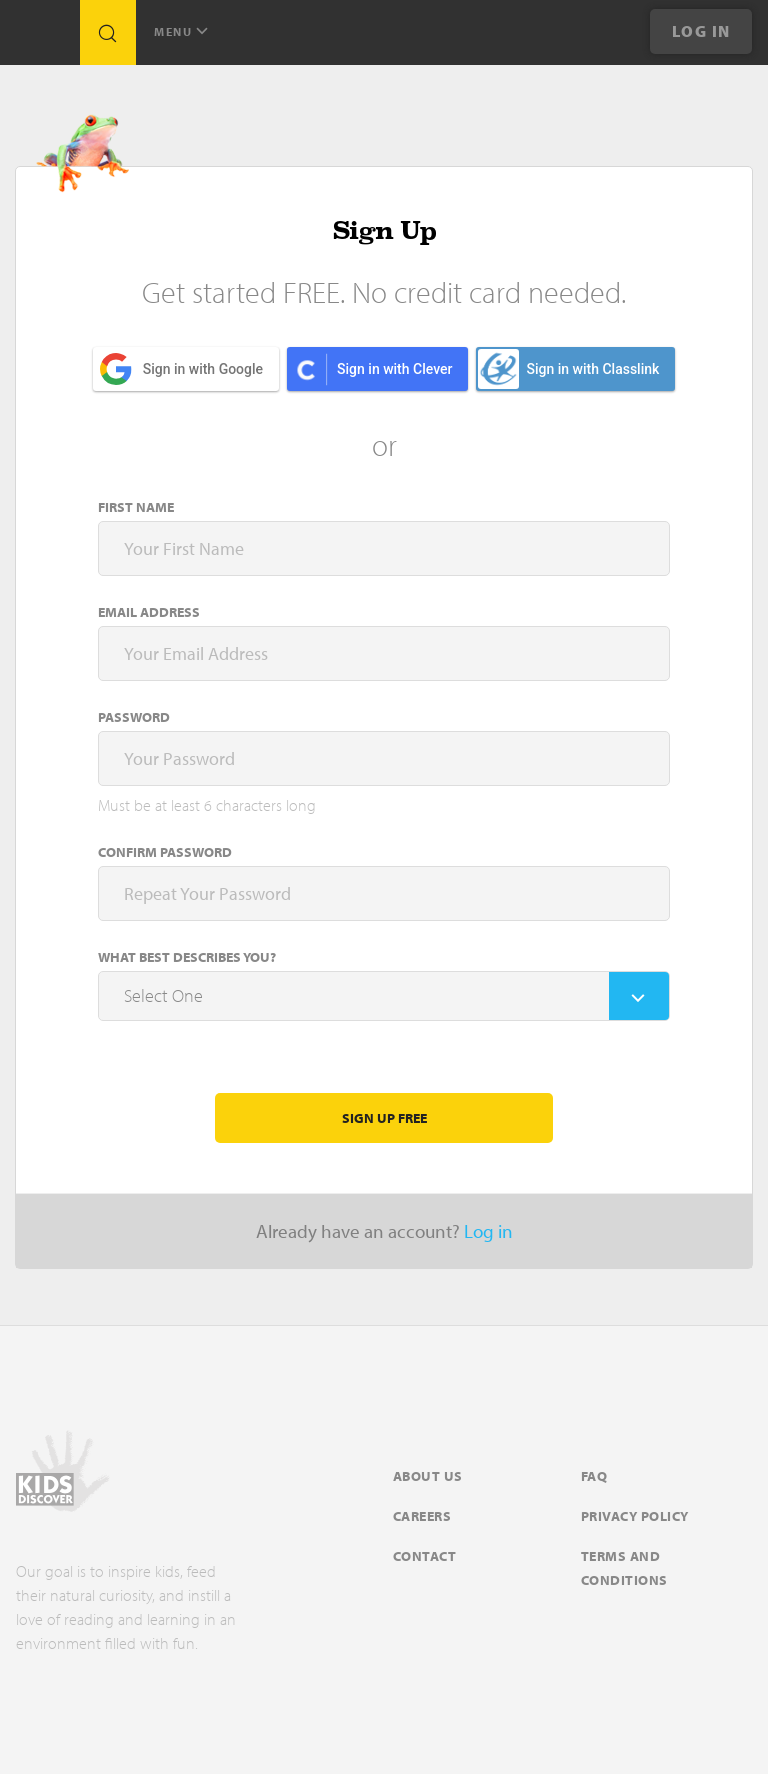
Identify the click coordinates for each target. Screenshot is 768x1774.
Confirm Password (165, 852)
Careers (422, 1516)
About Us (428, 1476)
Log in (488, 1231)
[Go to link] (40, 37)
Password (134, 717)
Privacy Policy (635, 1516)
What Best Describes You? (187, 957)
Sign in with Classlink (568, 369)
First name (136, 507)
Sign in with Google (203, 369)
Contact (425, 1556)
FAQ (594, 1476)
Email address (149, 612)
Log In (701, 31)
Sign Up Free (384, 1118)
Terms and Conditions (624, 1568)
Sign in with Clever (394, 369)
